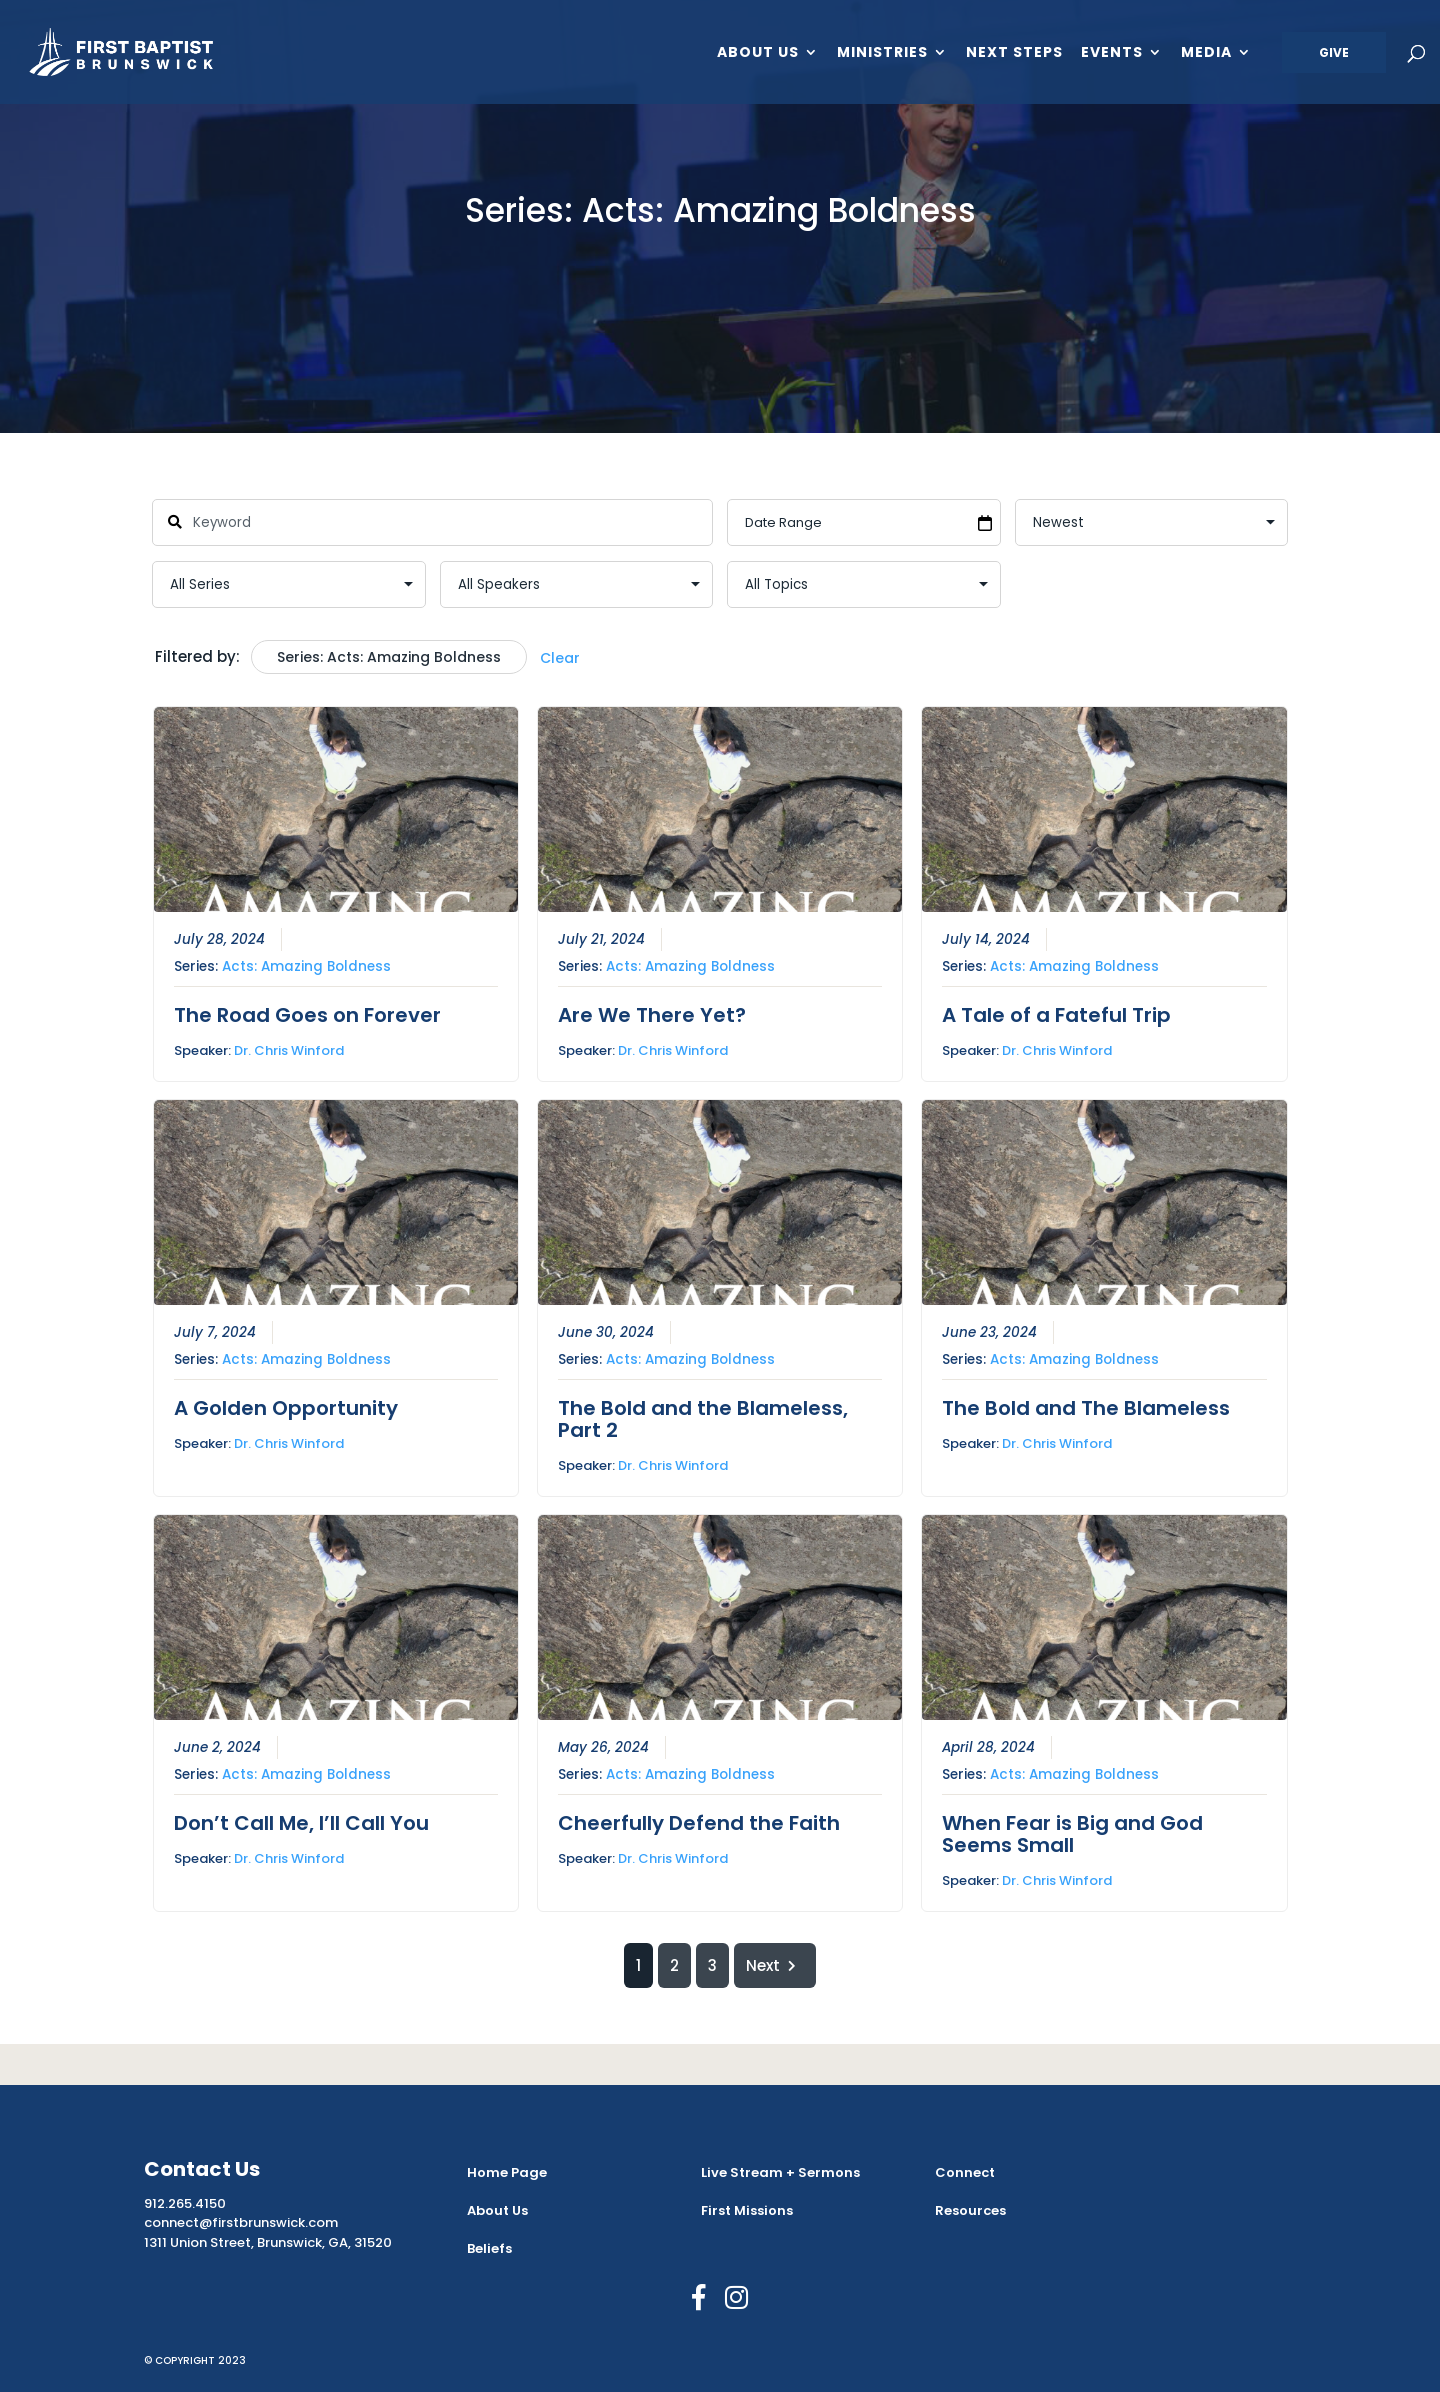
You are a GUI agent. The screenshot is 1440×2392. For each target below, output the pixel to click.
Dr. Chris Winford (289, 1049)
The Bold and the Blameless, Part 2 (703, 1419)
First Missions (747, 2210)
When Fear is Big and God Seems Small (1072, 1834)
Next (775, 1965)
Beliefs (489, 2248)
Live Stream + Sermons (780, 2172)
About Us (758, 53)
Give (1334, 52)
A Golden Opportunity (286, 1408)
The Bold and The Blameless (1086, 1408)
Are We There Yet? (652, 1014)
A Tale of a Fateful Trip (1056, 1014)
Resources (970, 2210)
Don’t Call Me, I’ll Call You (301, 1823)
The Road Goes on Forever (307, 1014)
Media (1206, 53)
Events (1112, 53)
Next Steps (1014, 53)
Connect (965, 2172)
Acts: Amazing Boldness (306, 965)
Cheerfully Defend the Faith (699, 1823)
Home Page (507, 2172)
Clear (560, 658)
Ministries (882, 53)
